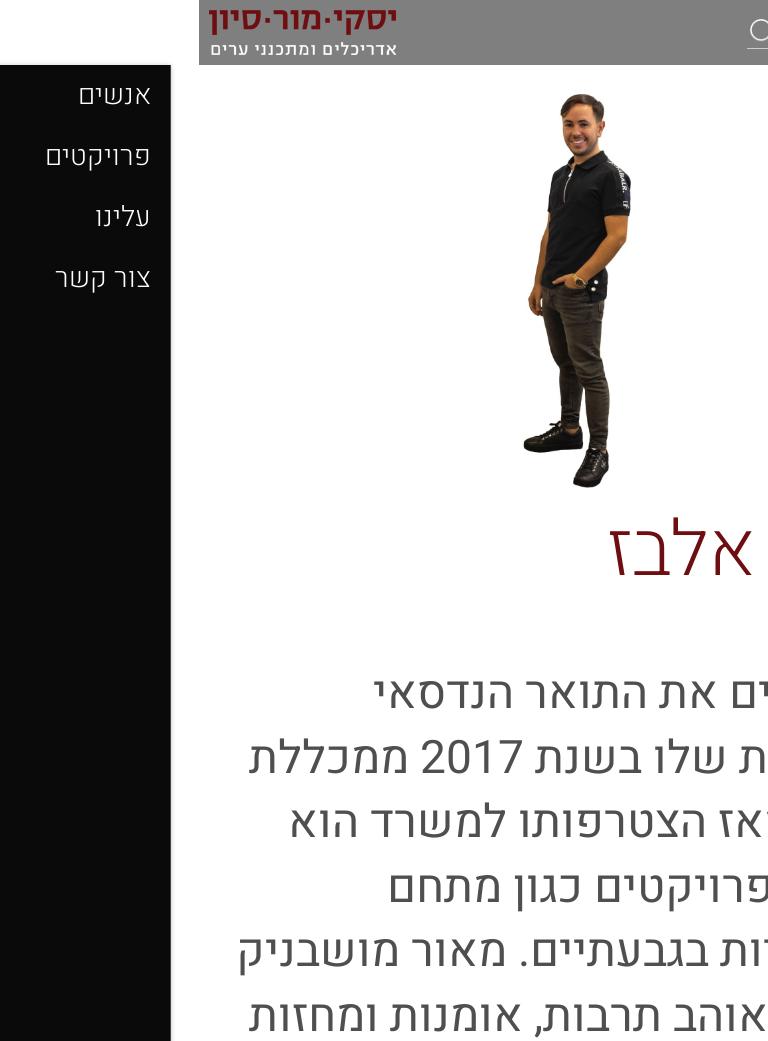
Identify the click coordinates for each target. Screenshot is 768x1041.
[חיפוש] (639, 32)
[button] (564, 31)
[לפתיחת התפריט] (738, 33)
